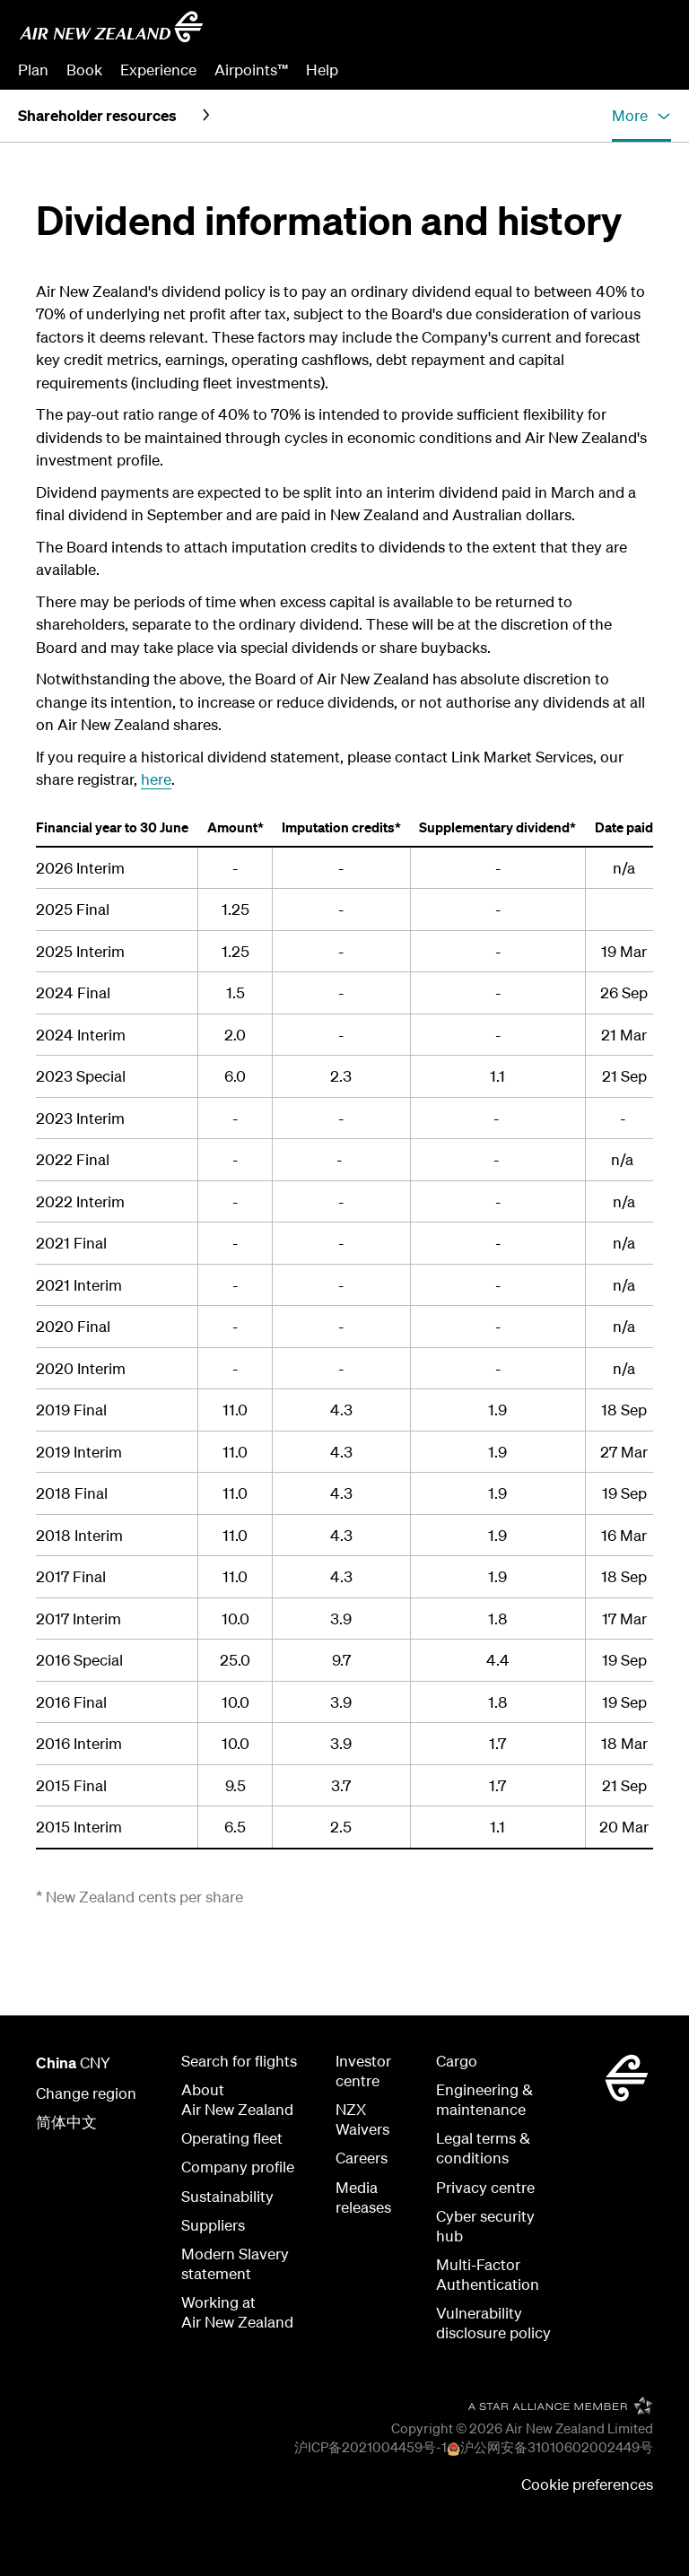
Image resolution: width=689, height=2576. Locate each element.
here (156, 779)
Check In (576, 69)
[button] (641, 115)
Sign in (647, 69)
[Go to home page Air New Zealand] (111, 27)
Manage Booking (471, 69)
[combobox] (541, 32)
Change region (86, 2093)
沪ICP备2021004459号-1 (370, 2447)
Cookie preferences (587, 2484)
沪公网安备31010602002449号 (556, 2447)
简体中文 (66, 2121)
